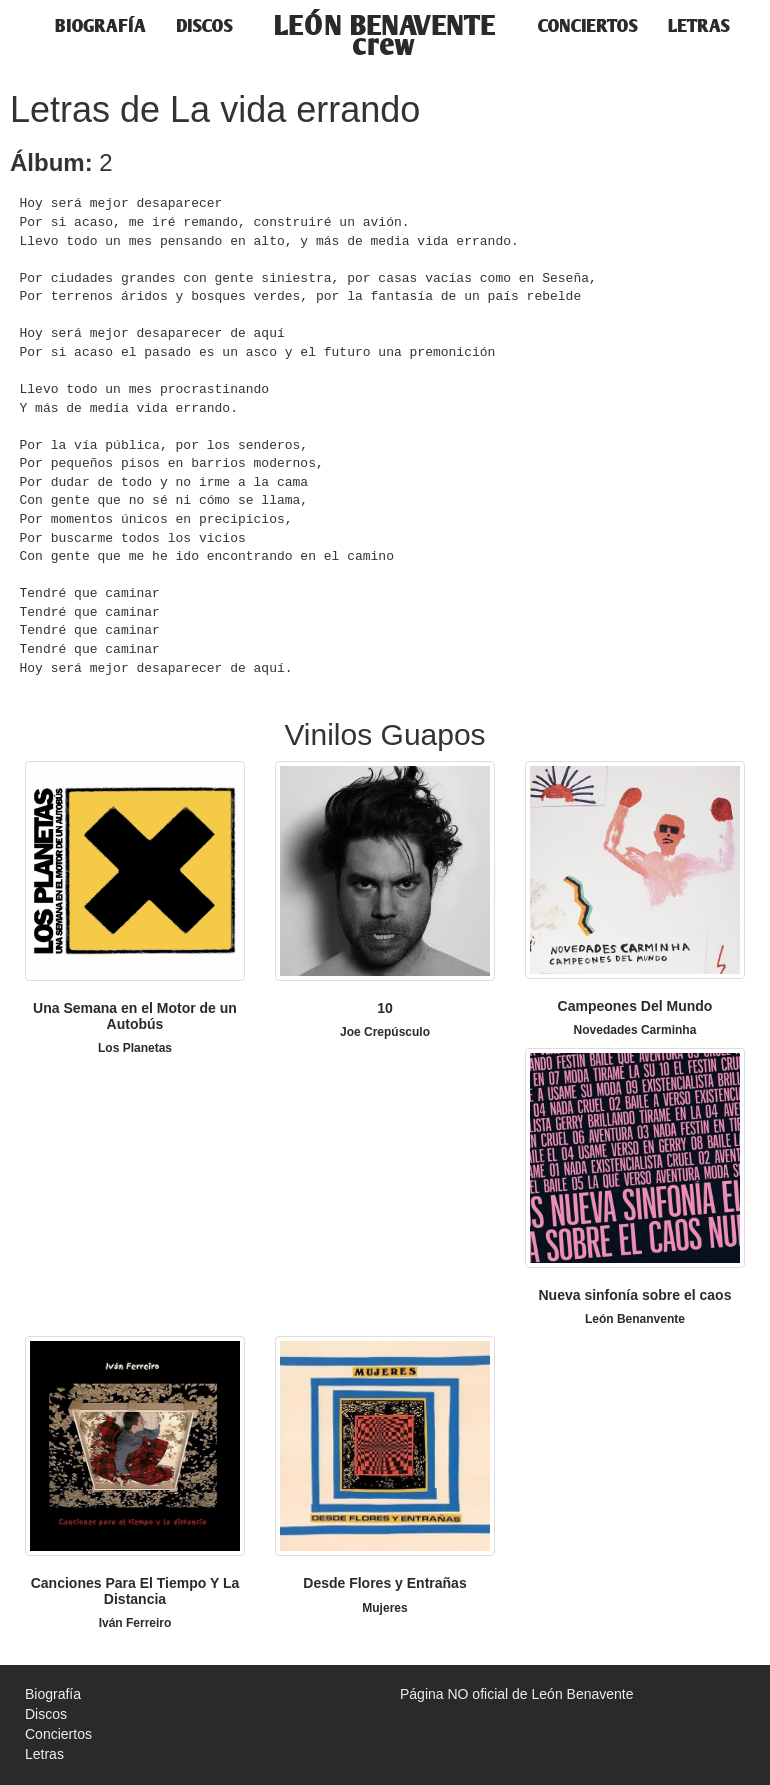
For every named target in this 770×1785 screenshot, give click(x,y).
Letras (699, 25)
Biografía (100, 25)
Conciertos (588, 25)
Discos (204, 25)
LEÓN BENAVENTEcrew (385, 29)
